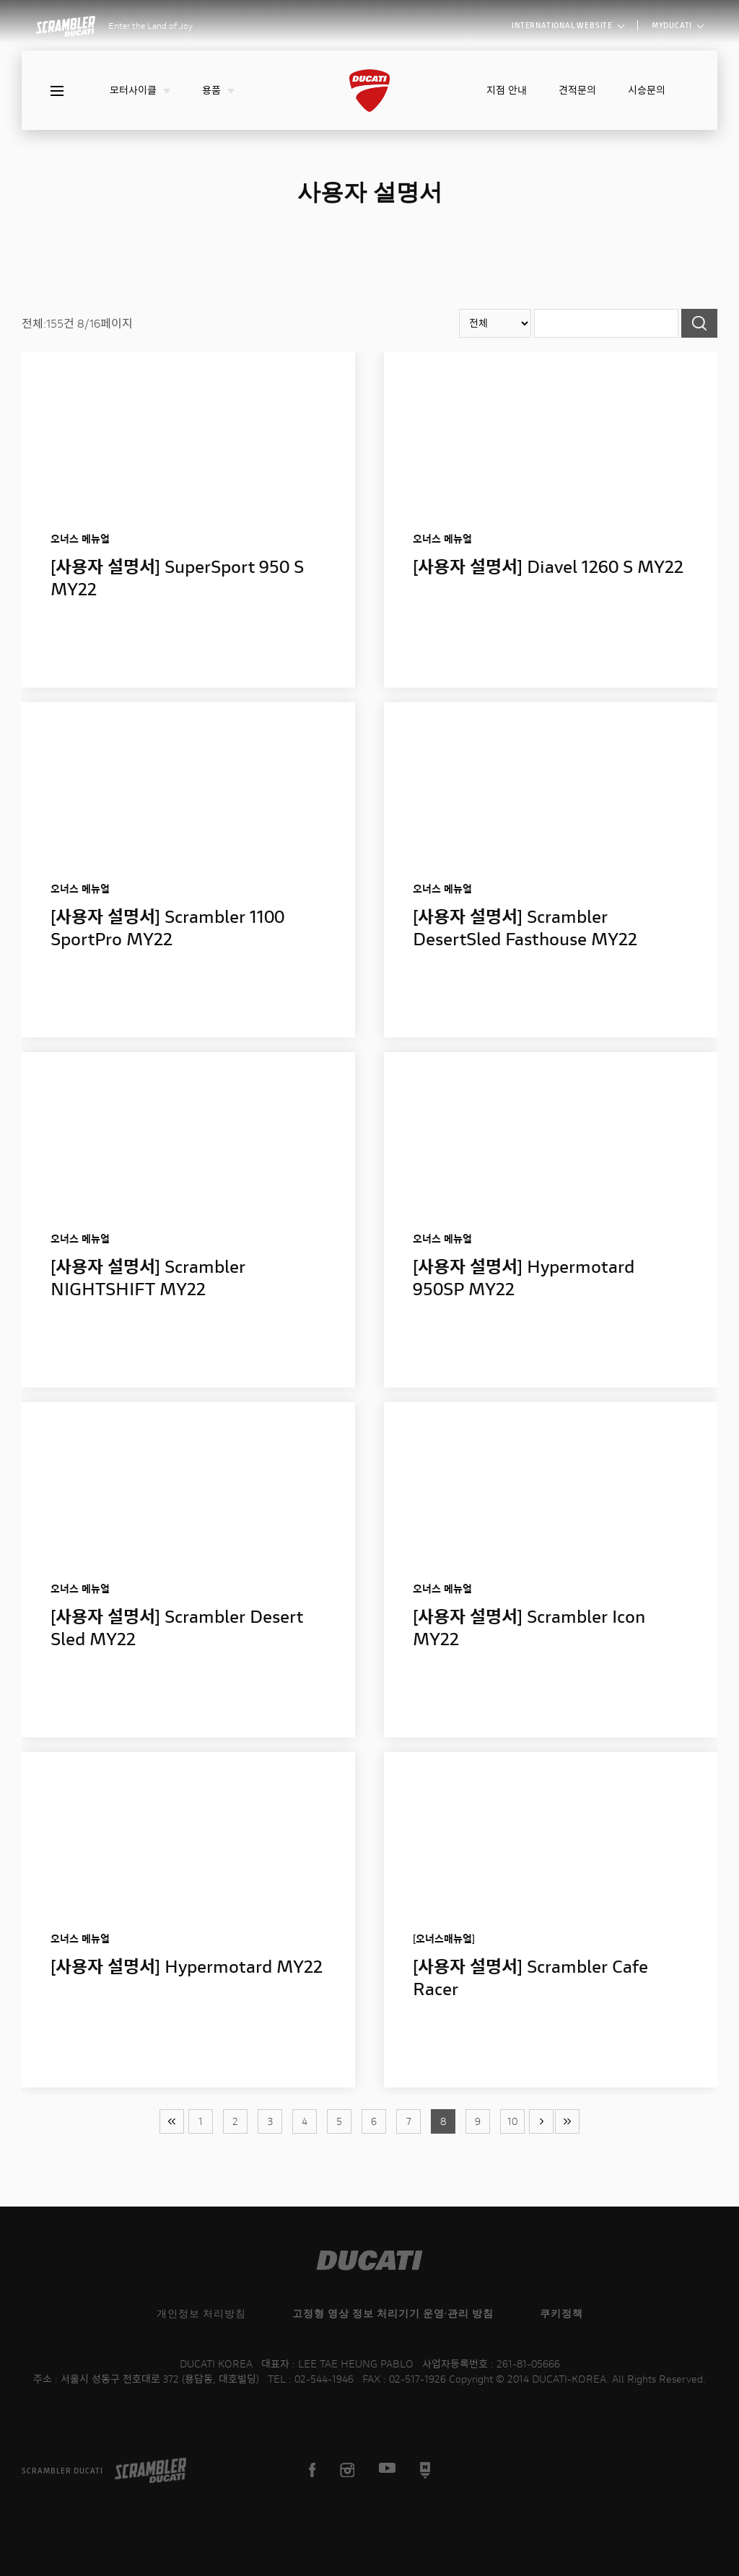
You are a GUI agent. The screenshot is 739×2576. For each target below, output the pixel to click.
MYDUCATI (677, 24)
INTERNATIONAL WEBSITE (568, 24)
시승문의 (646, 90)
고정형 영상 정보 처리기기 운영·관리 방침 (393, 2313)
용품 (218, 90)
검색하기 (699, 323)
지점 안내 (506, 90)
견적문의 (577, 90)
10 (512, 2121)
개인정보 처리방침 (201, 2313)
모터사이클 (140, 90)
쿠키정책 (561, 2313)
